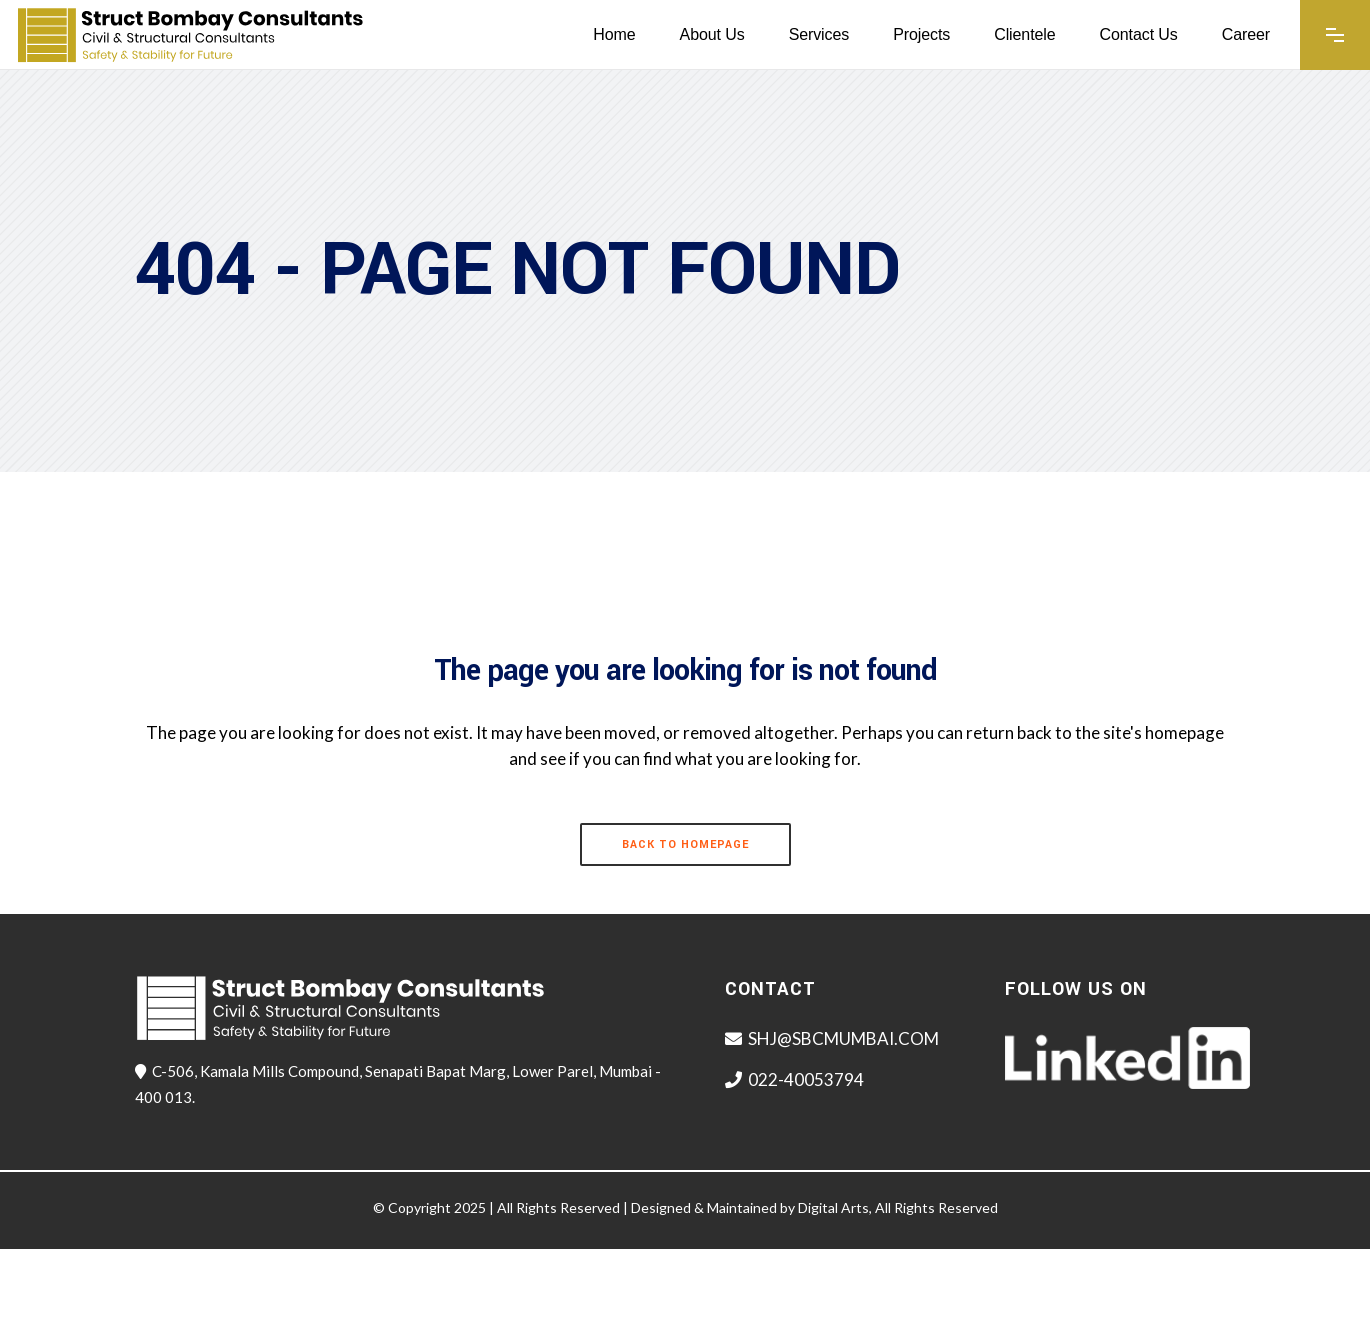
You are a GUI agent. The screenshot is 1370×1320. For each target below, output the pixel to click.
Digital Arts (833, 1207)
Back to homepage (685, 844)
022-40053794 (806, 1079)
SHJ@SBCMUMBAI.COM (843, 1038)
